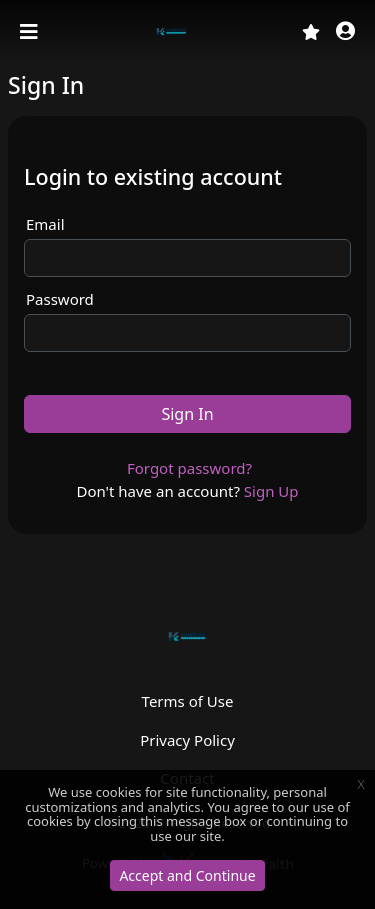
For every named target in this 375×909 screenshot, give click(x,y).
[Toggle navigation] (31, 32)
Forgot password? (189, 468)
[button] (345, 32)
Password (60, 299)
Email (45, 224)
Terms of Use (188, 701)
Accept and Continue (187, 875)
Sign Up (271, 491)
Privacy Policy (187, 740)
